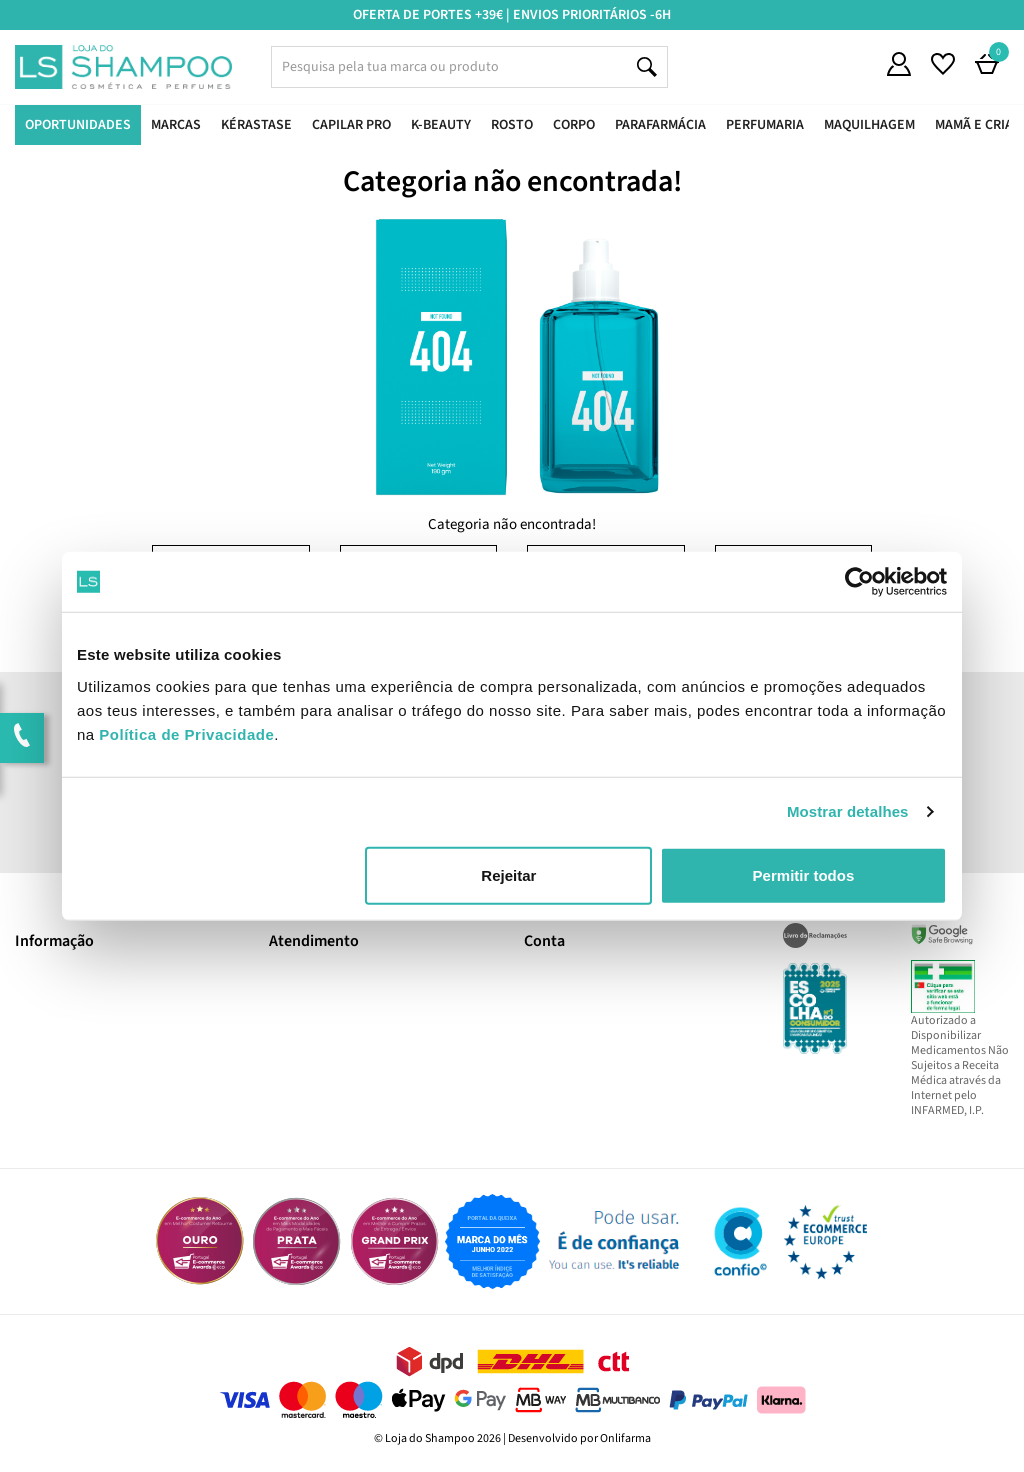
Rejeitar (508, 874)
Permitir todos (804, 874)
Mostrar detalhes (848, 811)
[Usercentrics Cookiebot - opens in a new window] (859, 582)
